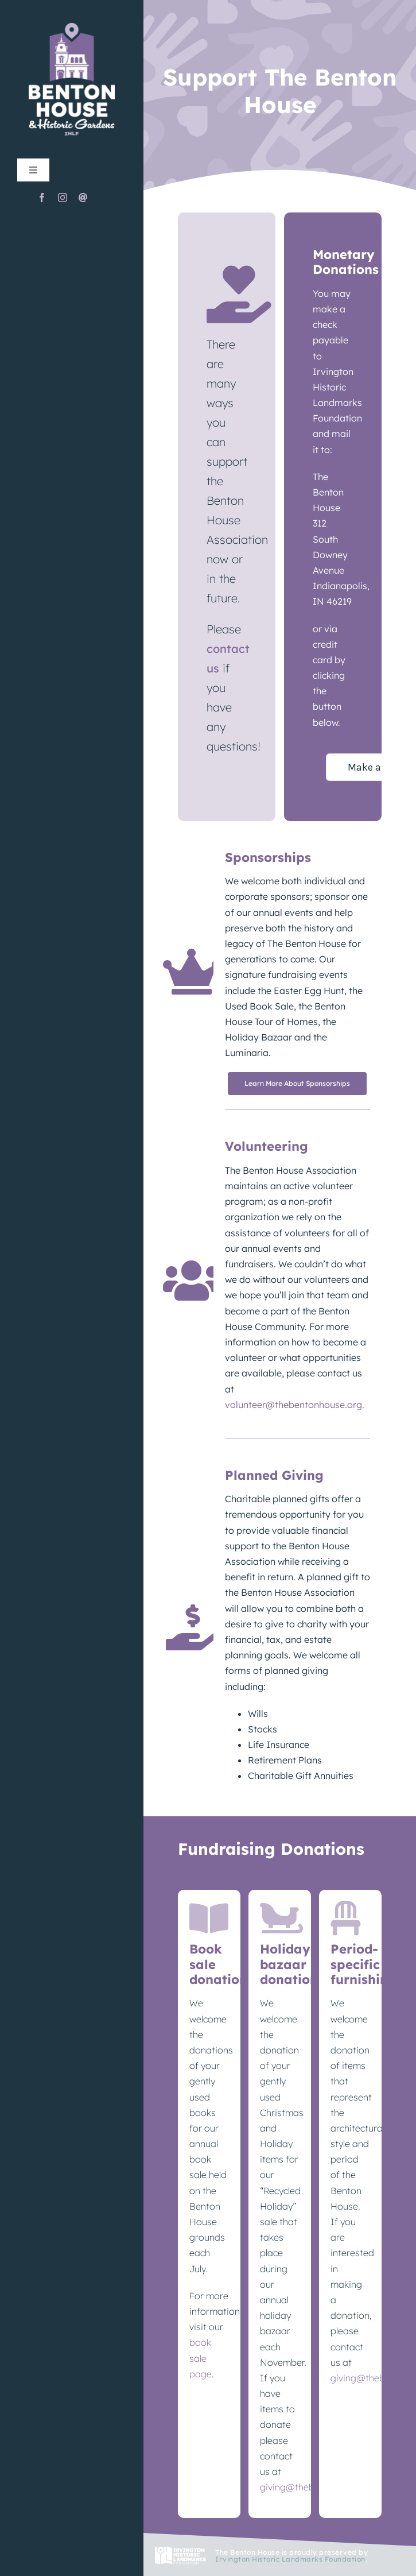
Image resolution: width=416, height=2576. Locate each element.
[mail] (83, 197)
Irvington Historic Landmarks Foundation (290, 2559)
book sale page (200, 2358)
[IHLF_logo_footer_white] (180, 2551)
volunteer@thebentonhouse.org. (294, 1404)
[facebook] (41, 197)
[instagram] (62, 197)
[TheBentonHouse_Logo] (72, 27)
